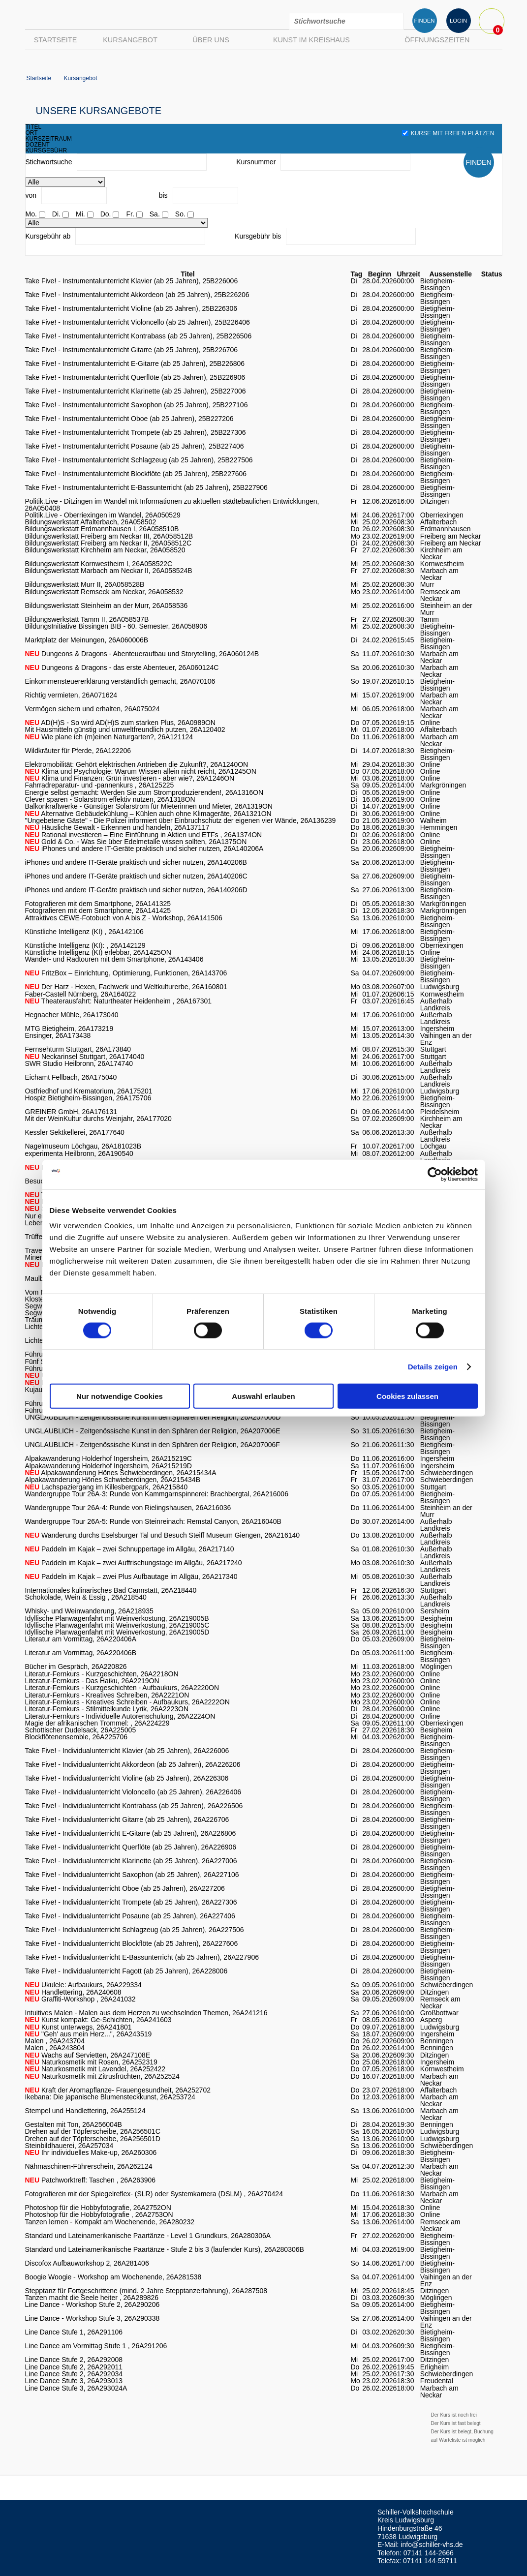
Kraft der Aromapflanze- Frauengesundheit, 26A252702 (118, 2090)
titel (34, 126)
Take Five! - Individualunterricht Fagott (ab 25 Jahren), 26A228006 (126, 1971)
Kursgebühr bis (258, 236)
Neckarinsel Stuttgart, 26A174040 (85, 1057)
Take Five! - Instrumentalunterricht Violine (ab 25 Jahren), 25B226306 (131, 308)
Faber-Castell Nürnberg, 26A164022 (80, 994)
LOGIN (458, 21)
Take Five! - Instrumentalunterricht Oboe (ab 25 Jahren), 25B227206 (129, 419)
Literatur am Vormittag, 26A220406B (80, 1653)
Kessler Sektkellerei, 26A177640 (74, 1132)
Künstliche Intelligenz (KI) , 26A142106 (84, 932)
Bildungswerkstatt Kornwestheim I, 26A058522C (99, 564)
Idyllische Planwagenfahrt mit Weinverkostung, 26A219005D (117, 1632)
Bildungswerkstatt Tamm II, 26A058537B (87, 619)
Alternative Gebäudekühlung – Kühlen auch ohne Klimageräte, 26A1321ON (148, 814)
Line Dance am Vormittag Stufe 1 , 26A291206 (96, 2346)
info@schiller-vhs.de (432, 2544)
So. (180, 214)
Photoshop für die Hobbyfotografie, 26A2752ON (98, 2208)
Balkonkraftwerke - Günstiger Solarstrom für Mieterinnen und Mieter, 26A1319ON (149, 806)
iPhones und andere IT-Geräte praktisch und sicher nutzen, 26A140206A (144, 848)
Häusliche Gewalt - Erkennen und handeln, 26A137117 (117, 827)
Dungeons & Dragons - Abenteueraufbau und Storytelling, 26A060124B (142, 654)
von (31, 195)
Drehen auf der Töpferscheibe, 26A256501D (92, 2139)
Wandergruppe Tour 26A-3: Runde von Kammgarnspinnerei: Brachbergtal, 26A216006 (156, 1494)
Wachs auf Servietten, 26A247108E (88, 2055)
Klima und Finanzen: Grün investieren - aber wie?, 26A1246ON (130, 778)
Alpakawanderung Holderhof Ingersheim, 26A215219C (108, 1458)
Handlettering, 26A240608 (73, 1992)
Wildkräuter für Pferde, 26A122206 (78, 751)
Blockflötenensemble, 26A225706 (76, 1737)
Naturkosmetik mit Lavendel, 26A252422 (95, 2069)
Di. (56, 214)
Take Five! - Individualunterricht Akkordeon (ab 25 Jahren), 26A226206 (133, 1764)
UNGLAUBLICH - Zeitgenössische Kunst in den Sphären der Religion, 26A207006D (153, 1417)
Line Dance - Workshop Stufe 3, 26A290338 (92, 2318)
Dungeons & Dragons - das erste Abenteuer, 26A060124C (122, 667)
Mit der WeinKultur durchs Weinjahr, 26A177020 (98, 1118)
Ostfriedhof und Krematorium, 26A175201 (89, 1091)
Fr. (130, 214)
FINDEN (424, 21)
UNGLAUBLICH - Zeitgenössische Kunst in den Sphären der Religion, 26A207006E (152, 1431)
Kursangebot (130, 40)
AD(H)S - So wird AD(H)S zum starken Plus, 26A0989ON (120, 723)
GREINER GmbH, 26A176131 (71, 1112)
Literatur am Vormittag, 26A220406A (80, 1639)
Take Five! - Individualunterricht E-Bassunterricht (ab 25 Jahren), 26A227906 (142, 1957)
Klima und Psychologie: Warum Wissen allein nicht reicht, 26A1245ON (140, 771)
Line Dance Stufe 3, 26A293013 (74, 2381)
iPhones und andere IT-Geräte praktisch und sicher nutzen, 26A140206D (136, 890)
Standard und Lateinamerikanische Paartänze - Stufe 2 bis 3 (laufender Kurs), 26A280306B (164, 2249)
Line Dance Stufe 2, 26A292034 (74, 2374)
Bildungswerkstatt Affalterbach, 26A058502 (90, 522)
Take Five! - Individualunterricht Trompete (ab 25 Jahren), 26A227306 (131, 1902)
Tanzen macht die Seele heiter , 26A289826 (92, 2298)
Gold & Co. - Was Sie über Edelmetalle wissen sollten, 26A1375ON (136, 842)
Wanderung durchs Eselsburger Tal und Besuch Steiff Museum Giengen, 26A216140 (162, 1535)
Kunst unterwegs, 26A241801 (78, 2027)
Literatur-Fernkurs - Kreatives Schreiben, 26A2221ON (107, 1695)
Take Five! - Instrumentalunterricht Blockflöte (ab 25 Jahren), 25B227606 (136, 474)
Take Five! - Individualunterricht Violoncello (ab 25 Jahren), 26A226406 (133, 1792)
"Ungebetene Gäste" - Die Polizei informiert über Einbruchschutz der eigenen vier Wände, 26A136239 (180, 820)
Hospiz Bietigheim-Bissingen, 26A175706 (88, 1098)
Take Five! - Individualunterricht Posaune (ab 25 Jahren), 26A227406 (130, 1916)
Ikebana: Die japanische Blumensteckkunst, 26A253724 (110, 2097)
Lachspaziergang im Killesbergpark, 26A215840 (106, 1487)
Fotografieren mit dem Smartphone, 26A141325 (98, 904)
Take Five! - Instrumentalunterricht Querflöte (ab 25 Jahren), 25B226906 (135, 377)
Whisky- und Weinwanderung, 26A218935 (89, 1611)
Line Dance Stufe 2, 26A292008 (74, 2360)
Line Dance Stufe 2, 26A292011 (74, 2367)
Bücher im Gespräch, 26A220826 (76, 1666)
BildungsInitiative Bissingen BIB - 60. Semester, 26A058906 (116, 626)
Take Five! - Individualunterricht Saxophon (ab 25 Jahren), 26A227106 (132, 1875)
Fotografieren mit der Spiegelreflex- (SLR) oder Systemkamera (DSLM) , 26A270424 (154, 2194)
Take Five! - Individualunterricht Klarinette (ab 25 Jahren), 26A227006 (131, 1861)
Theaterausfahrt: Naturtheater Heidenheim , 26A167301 (118, 1001)
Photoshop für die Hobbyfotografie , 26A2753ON (99, 2214)
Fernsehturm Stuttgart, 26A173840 (78, 1049)
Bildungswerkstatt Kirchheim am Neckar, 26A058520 (105, 550)
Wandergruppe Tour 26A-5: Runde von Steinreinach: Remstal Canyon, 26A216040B (153, 1521)
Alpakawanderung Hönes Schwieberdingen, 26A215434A (121, 1473)
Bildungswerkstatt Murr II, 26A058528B (85, 584)
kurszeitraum (49, 138)
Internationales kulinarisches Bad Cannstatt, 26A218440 (111, 1590)
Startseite (55, 40)
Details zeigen (433, 1366)
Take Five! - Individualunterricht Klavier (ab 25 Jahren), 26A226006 (127, 1751)
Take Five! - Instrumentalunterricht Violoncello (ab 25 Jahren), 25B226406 (137, 322)
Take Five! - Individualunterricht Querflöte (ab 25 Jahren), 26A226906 (131, 1847)
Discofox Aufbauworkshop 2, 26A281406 (87, 2263)
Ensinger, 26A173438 (58, 1035)
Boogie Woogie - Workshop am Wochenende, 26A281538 (113, 2277)
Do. (105, 214)
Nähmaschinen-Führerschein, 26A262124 (89, 2166)
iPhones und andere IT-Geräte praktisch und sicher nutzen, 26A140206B (136, 862)
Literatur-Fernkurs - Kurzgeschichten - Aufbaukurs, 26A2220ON (122, 1688)
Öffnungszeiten (436, 40)
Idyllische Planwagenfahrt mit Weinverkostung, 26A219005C (117, 1625)
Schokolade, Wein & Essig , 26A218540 (86, 1597)
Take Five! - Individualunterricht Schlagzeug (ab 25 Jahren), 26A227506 (134, 1930)
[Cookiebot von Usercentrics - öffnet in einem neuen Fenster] (435, 1174)
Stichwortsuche (49, 162)
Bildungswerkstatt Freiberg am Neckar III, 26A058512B (109, 536)
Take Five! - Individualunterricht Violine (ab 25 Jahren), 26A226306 (127, 1778)
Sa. (155, 214)
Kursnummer (256, 162)
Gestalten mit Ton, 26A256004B (73, 2124)
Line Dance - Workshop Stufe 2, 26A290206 (92, 2304)
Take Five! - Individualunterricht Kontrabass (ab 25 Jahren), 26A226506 (134, 1806)
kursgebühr (46, 150)
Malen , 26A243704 (55, 2041)
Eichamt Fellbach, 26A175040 (71, 1077)
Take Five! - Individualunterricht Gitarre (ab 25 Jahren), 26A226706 (127, 1819)
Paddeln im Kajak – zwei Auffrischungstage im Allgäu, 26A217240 (133, 1563)
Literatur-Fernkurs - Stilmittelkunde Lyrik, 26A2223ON (107, 1709)
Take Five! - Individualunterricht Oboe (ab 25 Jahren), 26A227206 (125, 1888)
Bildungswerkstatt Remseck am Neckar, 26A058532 (104, 592)
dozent (38, 144)
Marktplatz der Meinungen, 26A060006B (87, 640)
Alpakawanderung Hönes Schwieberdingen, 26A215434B (112, 1480)
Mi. (80, 214)
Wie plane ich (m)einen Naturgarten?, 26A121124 (109, 737)
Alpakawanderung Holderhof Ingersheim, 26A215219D (108, 1466)
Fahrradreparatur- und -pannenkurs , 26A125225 (99, 785)
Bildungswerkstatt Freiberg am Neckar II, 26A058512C (108, 543)
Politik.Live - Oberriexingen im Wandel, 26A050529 (103, 515)
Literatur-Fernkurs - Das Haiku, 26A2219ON (92, 1681)
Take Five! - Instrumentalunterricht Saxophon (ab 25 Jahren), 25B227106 (136, 405)
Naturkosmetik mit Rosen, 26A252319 (91, 2062)
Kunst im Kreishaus (311, 40)
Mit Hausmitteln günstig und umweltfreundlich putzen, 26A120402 (125, 729)
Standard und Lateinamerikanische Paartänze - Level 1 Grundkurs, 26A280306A (148, 2236)
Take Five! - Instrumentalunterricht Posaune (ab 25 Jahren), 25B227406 (134, 446)
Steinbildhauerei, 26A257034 (69, 2146)
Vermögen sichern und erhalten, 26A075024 (92, 709)
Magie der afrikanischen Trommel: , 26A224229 (97, 1723)
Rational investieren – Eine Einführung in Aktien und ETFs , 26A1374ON (143, 835)
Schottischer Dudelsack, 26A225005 (80, 1730)
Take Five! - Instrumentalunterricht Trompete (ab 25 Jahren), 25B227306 (135, 432)
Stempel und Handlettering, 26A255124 (85, 2111)
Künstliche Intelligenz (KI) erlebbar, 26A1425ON (98, 952)
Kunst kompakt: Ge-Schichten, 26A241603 (98, 2020)
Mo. (31, 214)
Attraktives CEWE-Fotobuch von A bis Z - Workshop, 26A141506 (123, 918)
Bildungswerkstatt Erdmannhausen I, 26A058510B (102, 529)
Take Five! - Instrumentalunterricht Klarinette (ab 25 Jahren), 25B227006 (135, 391)
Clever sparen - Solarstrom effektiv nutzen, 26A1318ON (110, 799)
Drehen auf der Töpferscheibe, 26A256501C (92, 2131)
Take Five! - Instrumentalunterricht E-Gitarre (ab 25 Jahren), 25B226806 (135, 363)
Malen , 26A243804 (55, 2048)
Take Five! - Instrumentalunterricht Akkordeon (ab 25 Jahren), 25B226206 (137, 295)
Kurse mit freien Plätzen (448, 133)
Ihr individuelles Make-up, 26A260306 (91, 2152)
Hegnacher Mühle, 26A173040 (72, 1015)
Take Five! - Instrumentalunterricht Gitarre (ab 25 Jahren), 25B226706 (131, 350)
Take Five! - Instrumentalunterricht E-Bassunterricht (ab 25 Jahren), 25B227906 (146, 487)
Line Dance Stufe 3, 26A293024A (76, 2388)
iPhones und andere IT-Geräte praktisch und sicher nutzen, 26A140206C (136, 876)
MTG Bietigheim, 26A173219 (69, 1028)
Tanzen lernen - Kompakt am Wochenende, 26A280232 (110, 2222)
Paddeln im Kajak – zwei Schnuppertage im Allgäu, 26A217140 (129, 1549)
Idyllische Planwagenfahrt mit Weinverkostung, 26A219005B (117, 1618)
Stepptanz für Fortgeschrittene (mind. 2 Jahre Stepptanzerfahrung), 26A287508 (146, 2291)
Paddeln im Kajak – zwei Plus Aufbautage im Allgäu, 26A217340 (131, 1576)
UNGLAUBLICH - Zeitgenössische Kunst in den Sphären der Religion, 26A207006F (152, 1445)
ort (32, 132)
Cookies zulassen (407, 1396)
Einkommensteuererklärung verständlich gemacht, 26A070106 (120, 681)
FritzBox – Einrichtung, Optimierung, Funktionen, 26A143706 (126, 973)
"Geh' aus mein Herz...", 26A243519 (88, 2034)
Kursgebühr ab (48, 236)
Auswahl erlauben (263, 1396)
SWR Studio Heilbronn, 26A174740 (79, 1063)
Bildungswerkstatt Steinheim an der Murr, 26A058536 (106, 605)
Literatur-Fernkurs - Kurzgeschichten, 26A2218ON (102, 1674)
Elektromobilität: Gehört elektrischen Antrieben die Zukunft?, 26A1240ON (136, 764)
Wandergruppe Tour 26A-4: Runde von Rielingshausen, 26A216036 (128, 1508)
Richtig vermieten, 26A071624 (71, 695)
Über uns (210, 40)
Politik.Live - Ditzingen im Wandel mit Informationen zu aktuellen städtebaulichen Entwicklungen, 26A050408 (172, 504)
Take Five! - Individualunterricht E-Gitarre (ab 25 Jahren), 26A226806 (130, 1833)
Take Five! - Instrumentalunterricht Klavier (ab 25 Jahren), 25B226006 (131, 281)
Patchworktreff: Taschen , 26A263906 (90, 2180)
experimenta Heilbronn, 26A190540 (79, 1153)
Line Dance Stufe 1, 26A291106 (74, 2332)
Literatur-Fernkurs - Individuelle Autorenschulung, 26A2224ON (120, 1716)
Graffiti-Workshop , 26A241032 (80, 1999)
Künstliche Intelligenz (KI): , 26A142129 (85, 945)
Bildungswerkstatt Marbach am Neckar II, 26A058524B (108, 571)
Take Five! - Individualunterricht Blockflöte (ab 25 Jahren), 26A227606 (131, 1943)
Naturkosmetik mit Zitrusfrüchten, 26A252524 (102, 2076)
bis (163, 195)
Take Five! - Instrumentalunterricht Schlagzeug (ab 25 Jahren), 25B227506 (139, 460)
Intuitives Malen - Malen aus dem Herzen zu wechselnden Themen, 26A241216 (146, 2013)
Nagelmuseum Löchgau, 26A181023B (83, 1146)
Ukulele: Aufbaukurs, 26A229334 (83, 1985)
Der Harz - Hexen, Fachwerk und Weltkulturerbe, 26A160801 (126, 987)
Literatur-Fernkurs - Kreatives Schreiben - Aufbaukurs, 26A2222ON (127, 1702)
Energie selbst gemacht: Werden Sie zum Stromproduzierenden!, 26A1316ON (144, 792)
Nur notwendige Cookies (119, 1396)
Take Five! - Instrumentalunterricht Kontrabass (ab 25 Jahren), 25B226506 (138, 336)
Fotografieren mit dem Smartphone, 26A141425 (98, 910)
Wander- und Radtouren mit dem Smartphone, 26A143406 (114, 959)
